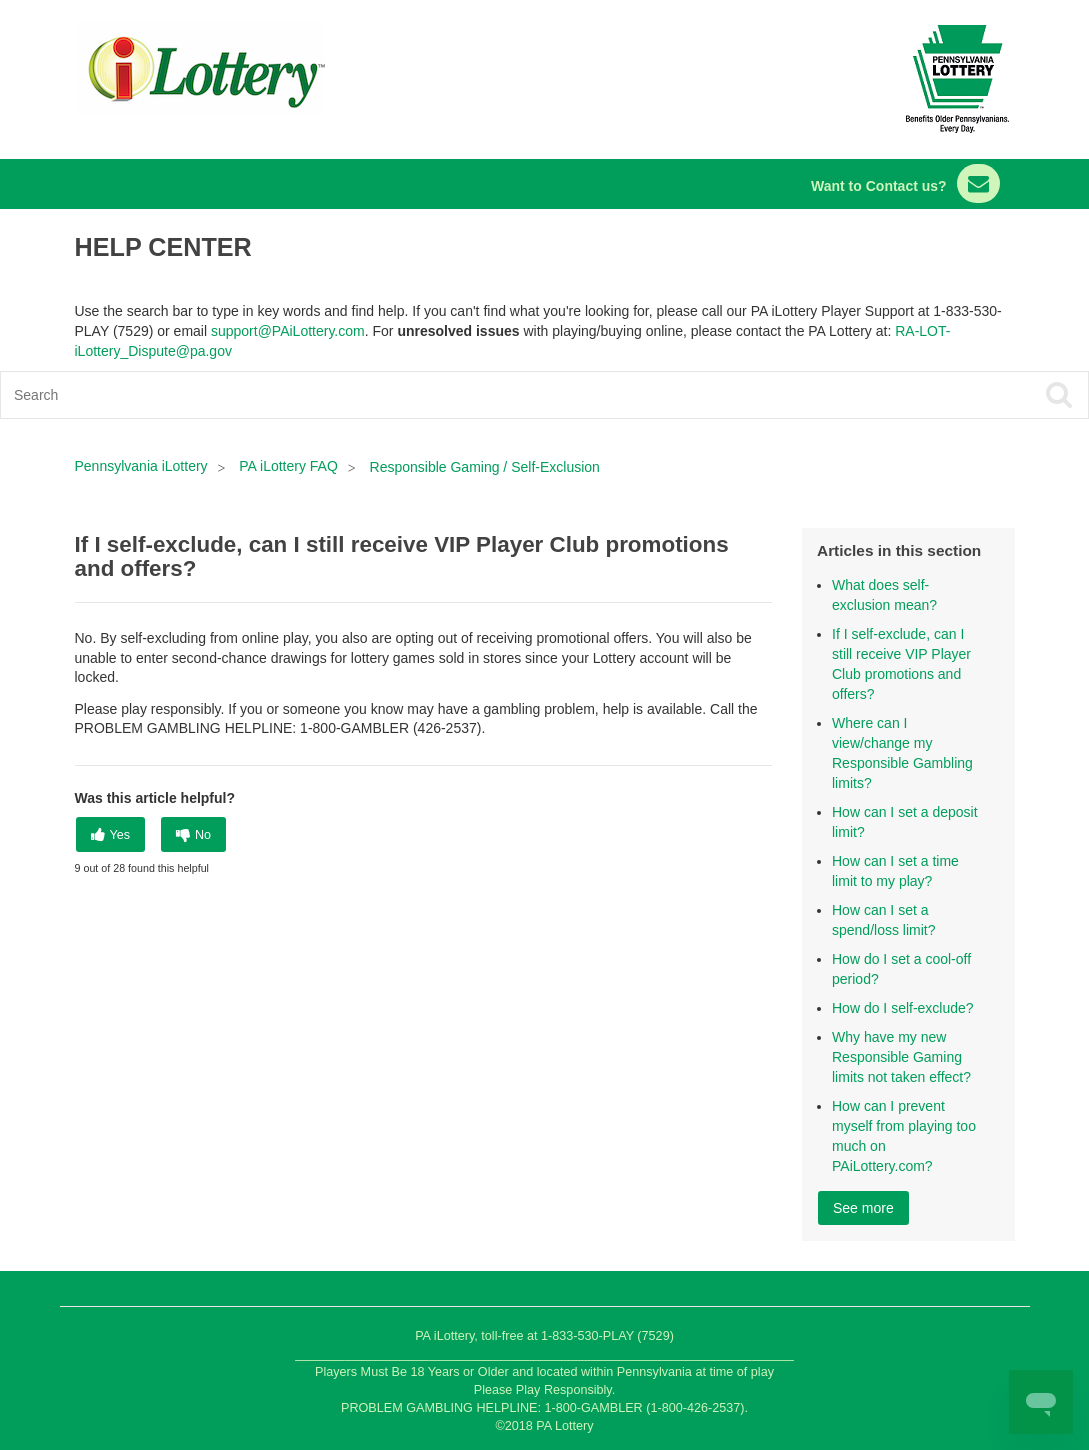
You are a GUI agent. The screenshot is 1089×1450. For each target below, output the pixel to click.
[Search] (436, 395)
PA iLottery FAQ (288, 466)
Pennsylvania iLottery (143, 466)
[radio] (111, 834)
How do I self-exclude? (903, 1008)
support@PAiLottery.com (288, 331)
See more (863, 1208)
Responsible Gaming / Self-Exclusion (485, 467)
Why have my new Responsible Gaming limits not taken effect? (901, 1057)
